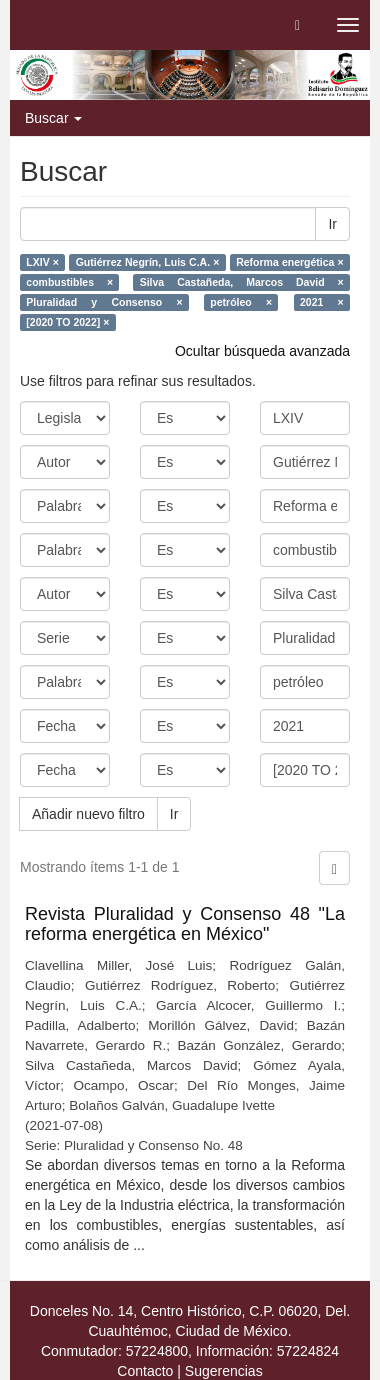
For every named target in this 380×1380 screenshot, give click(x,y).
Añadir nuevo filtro (88, 814)
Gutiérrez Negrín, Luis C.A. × (148, 262)
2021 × (322, 302)
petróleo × (241, 302)
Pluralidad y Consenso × (104, 302)
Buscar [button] (53, 118)
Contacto (145, 1371)
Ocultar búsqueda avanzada (262, 351)
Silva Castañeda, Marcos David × (242, 282)
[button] (297, 25)
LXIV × (42, 262)
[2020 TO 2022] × (67, 322)
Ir (332, 224)
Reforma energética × (290, 262)
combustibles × (69, 282)
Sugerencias (224, 1371)
